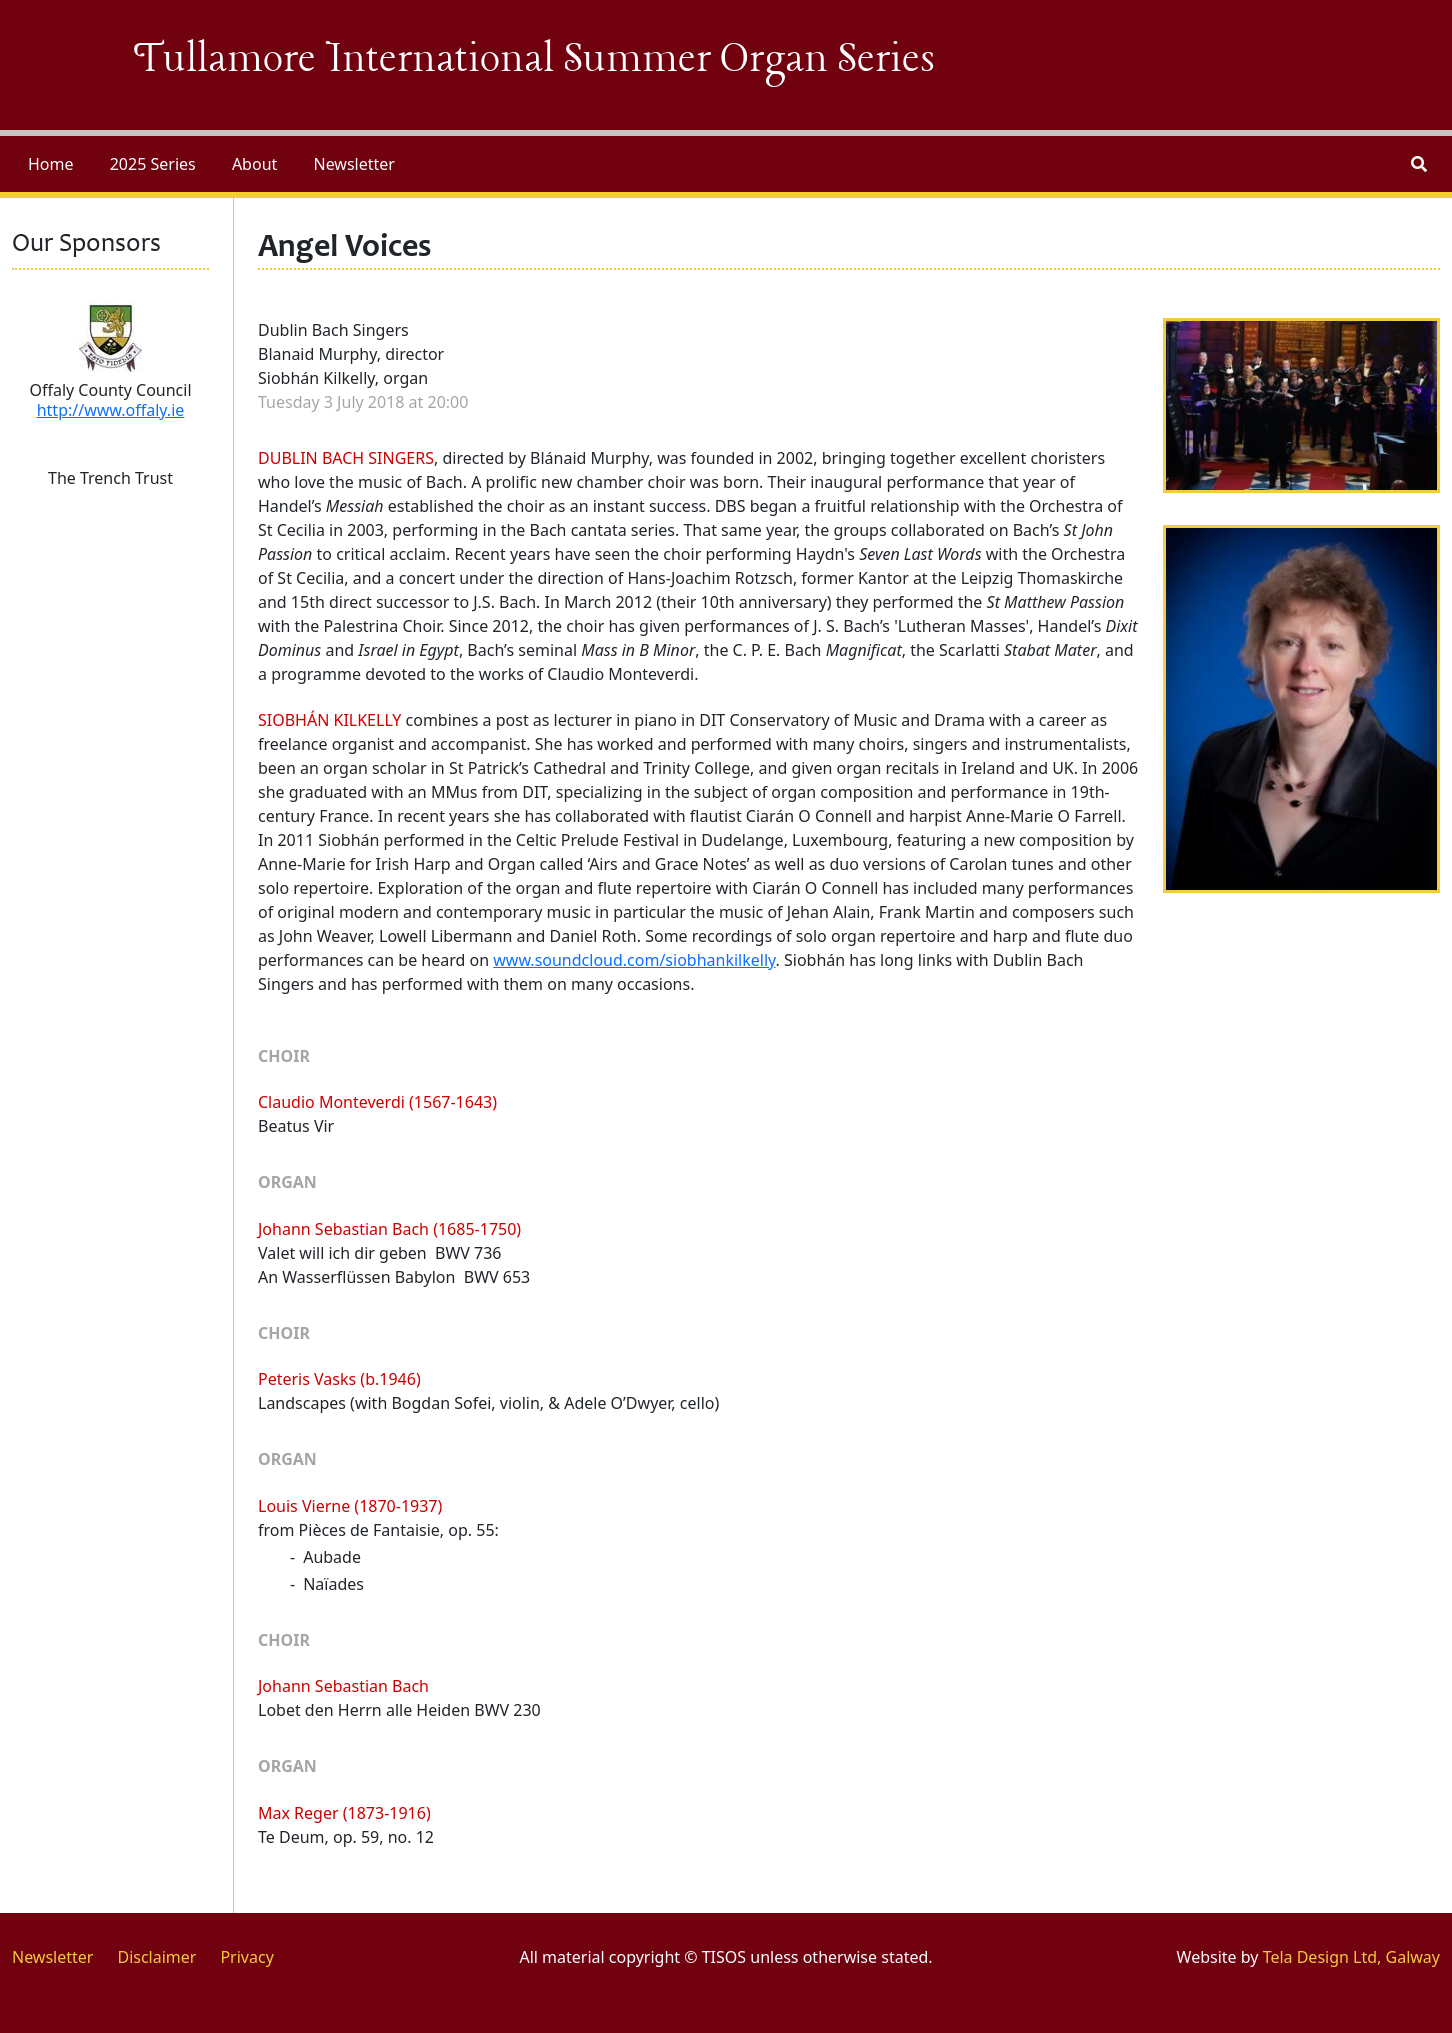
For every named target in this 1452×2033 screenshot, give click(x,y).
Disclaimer (156, 1957)
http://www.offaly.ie (111, 410)
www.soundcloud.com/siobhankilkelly (634, 960)
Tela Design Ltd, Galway (1351, 1957)
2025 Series (153, 164)
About (254, 164)
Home (51, 164)
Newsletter (353, 164)
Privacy (246, 1957)
